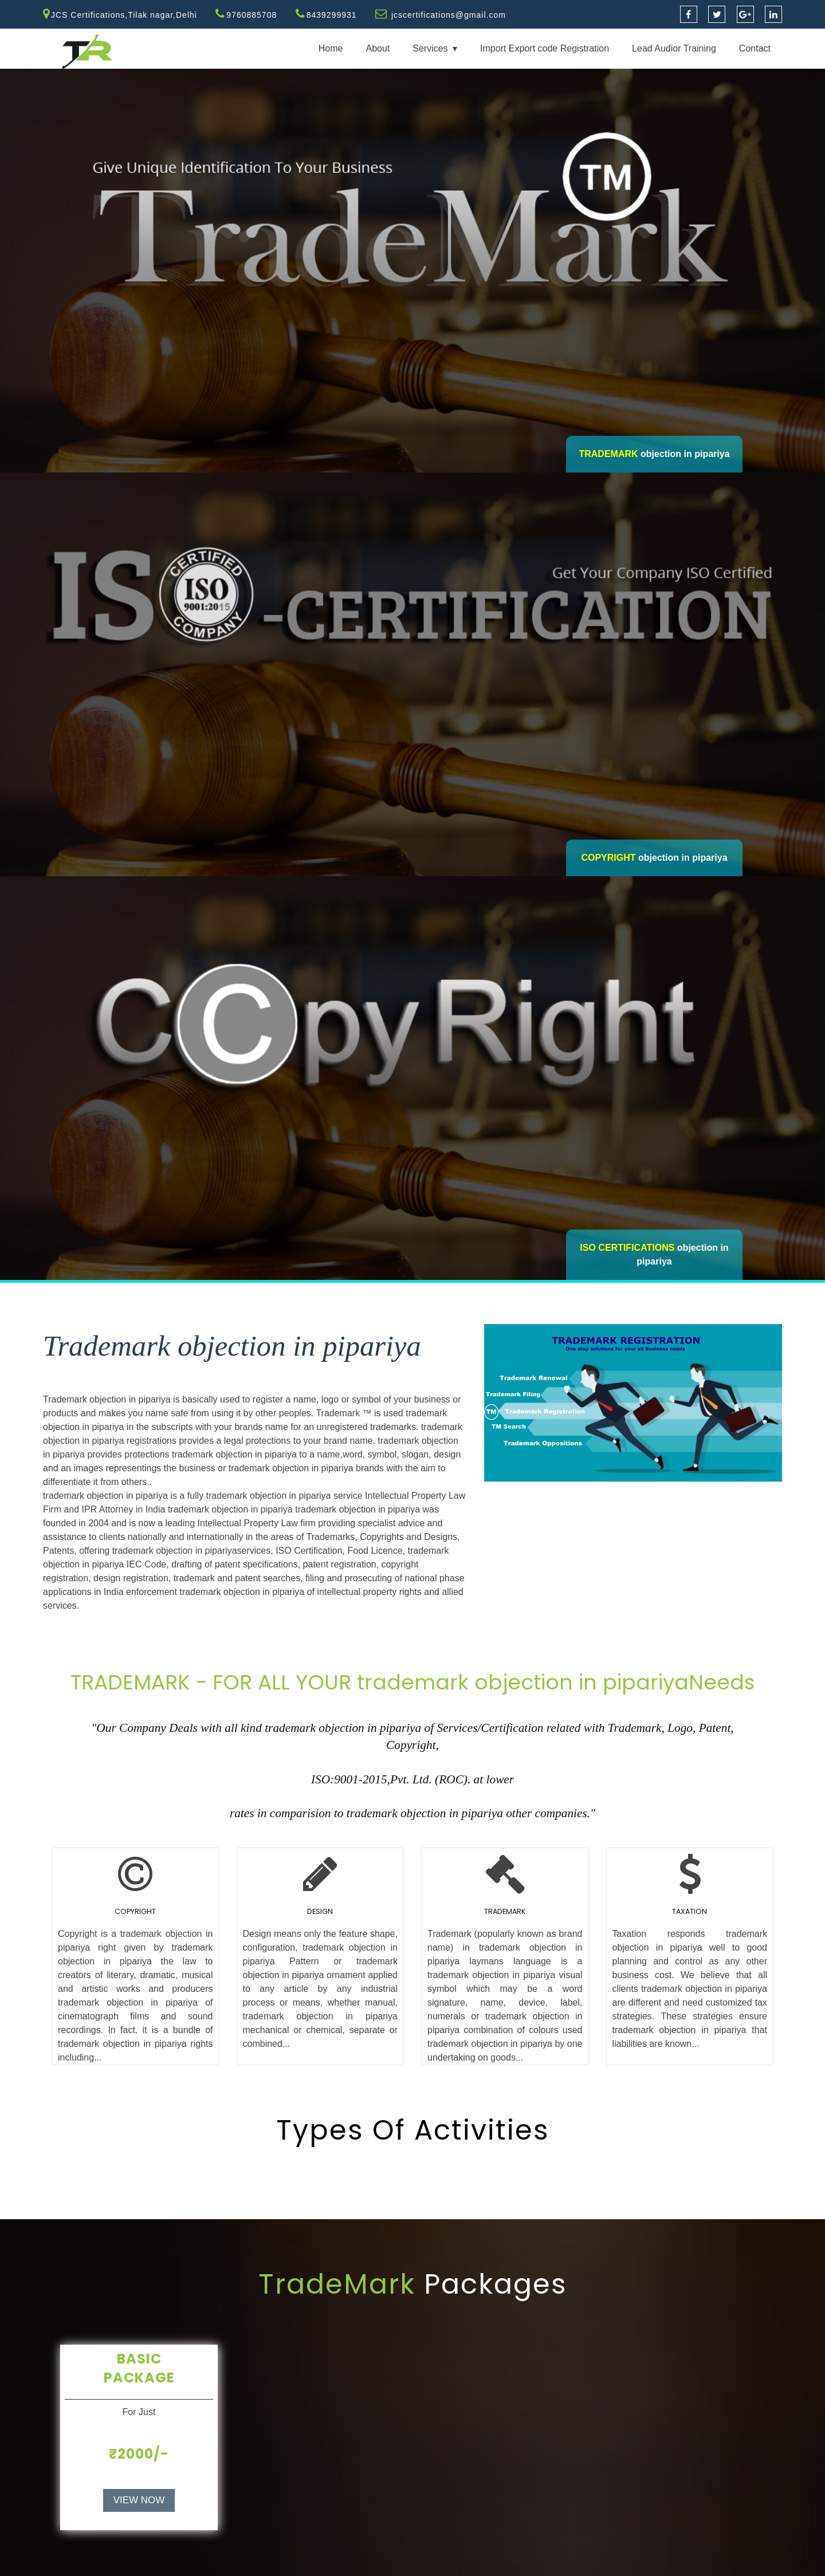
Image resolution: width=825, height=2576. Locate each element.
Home (331, 48)
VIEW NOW (139, 2500)
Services (429, 48)
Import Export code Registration (544, 48)
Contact (755, 48)
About (378, 48)
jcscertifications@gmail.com (448, 14)
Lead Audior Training (674, 48)
